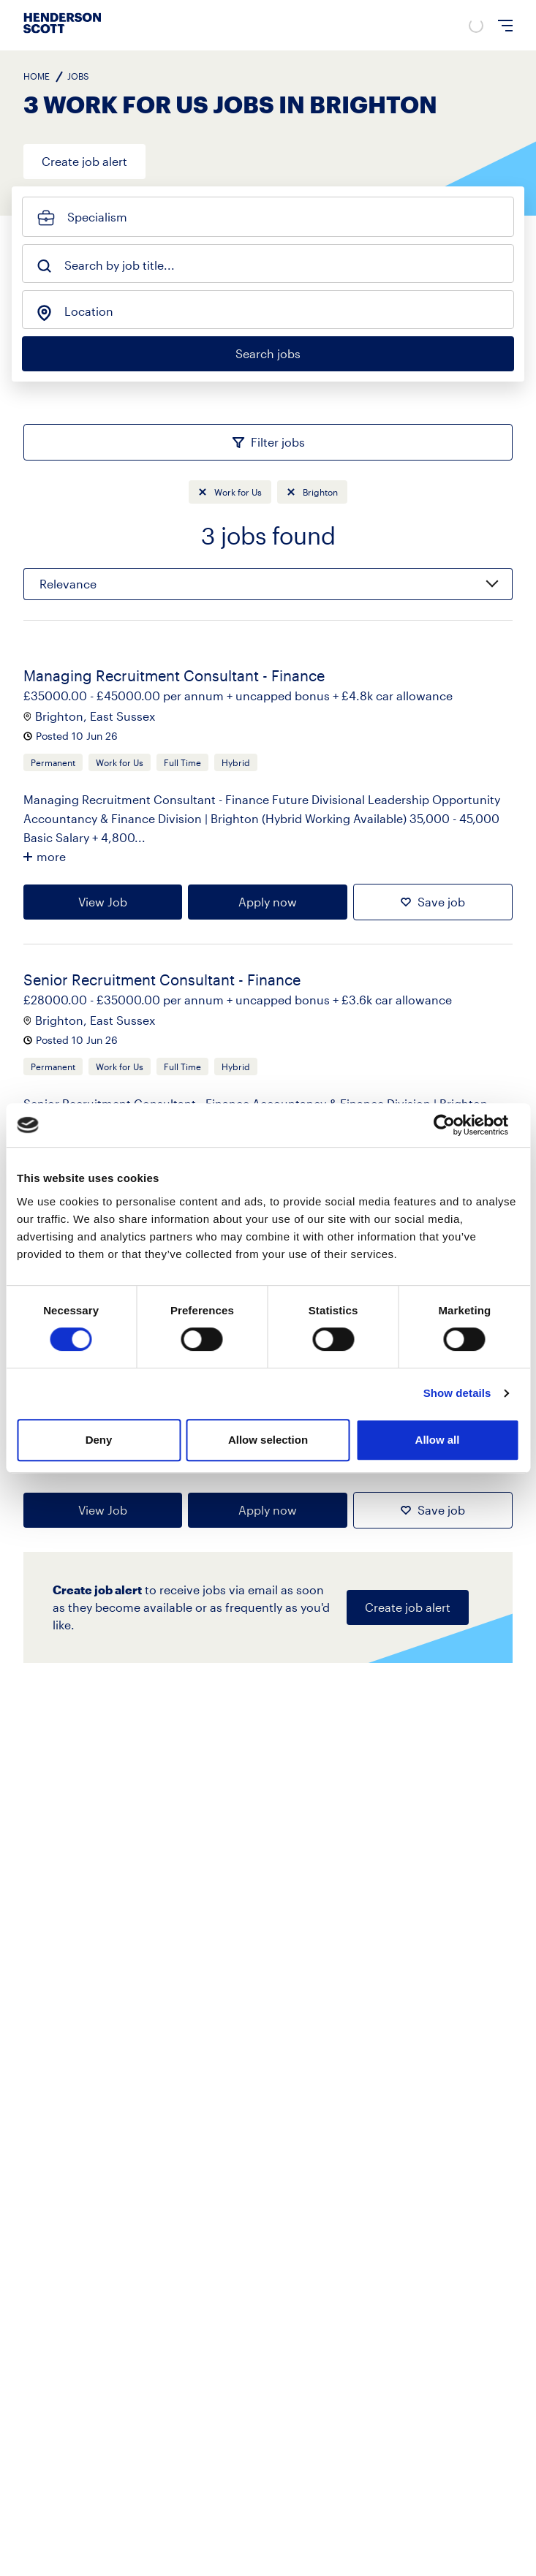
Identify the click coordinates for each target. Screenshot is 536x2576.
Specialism (97, 217)
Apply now (267, 902)
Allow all (437, 1439)
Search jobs (268, 353)
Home (36, 76)
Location (88, 311)
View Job (102, 902)
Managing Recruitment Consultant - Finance (174, 675)
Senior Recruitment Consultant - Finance (162, 979)
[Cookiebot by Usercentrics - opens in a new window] (455, 1125)
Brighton (320, 492)
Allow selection (268, 1439)
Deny (99, 1439)
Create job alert (84, 161)
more (51, 856)
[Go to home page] (62, 32)
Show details (457, 1393)
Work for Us (238, 492)
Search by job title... (119, 265)
